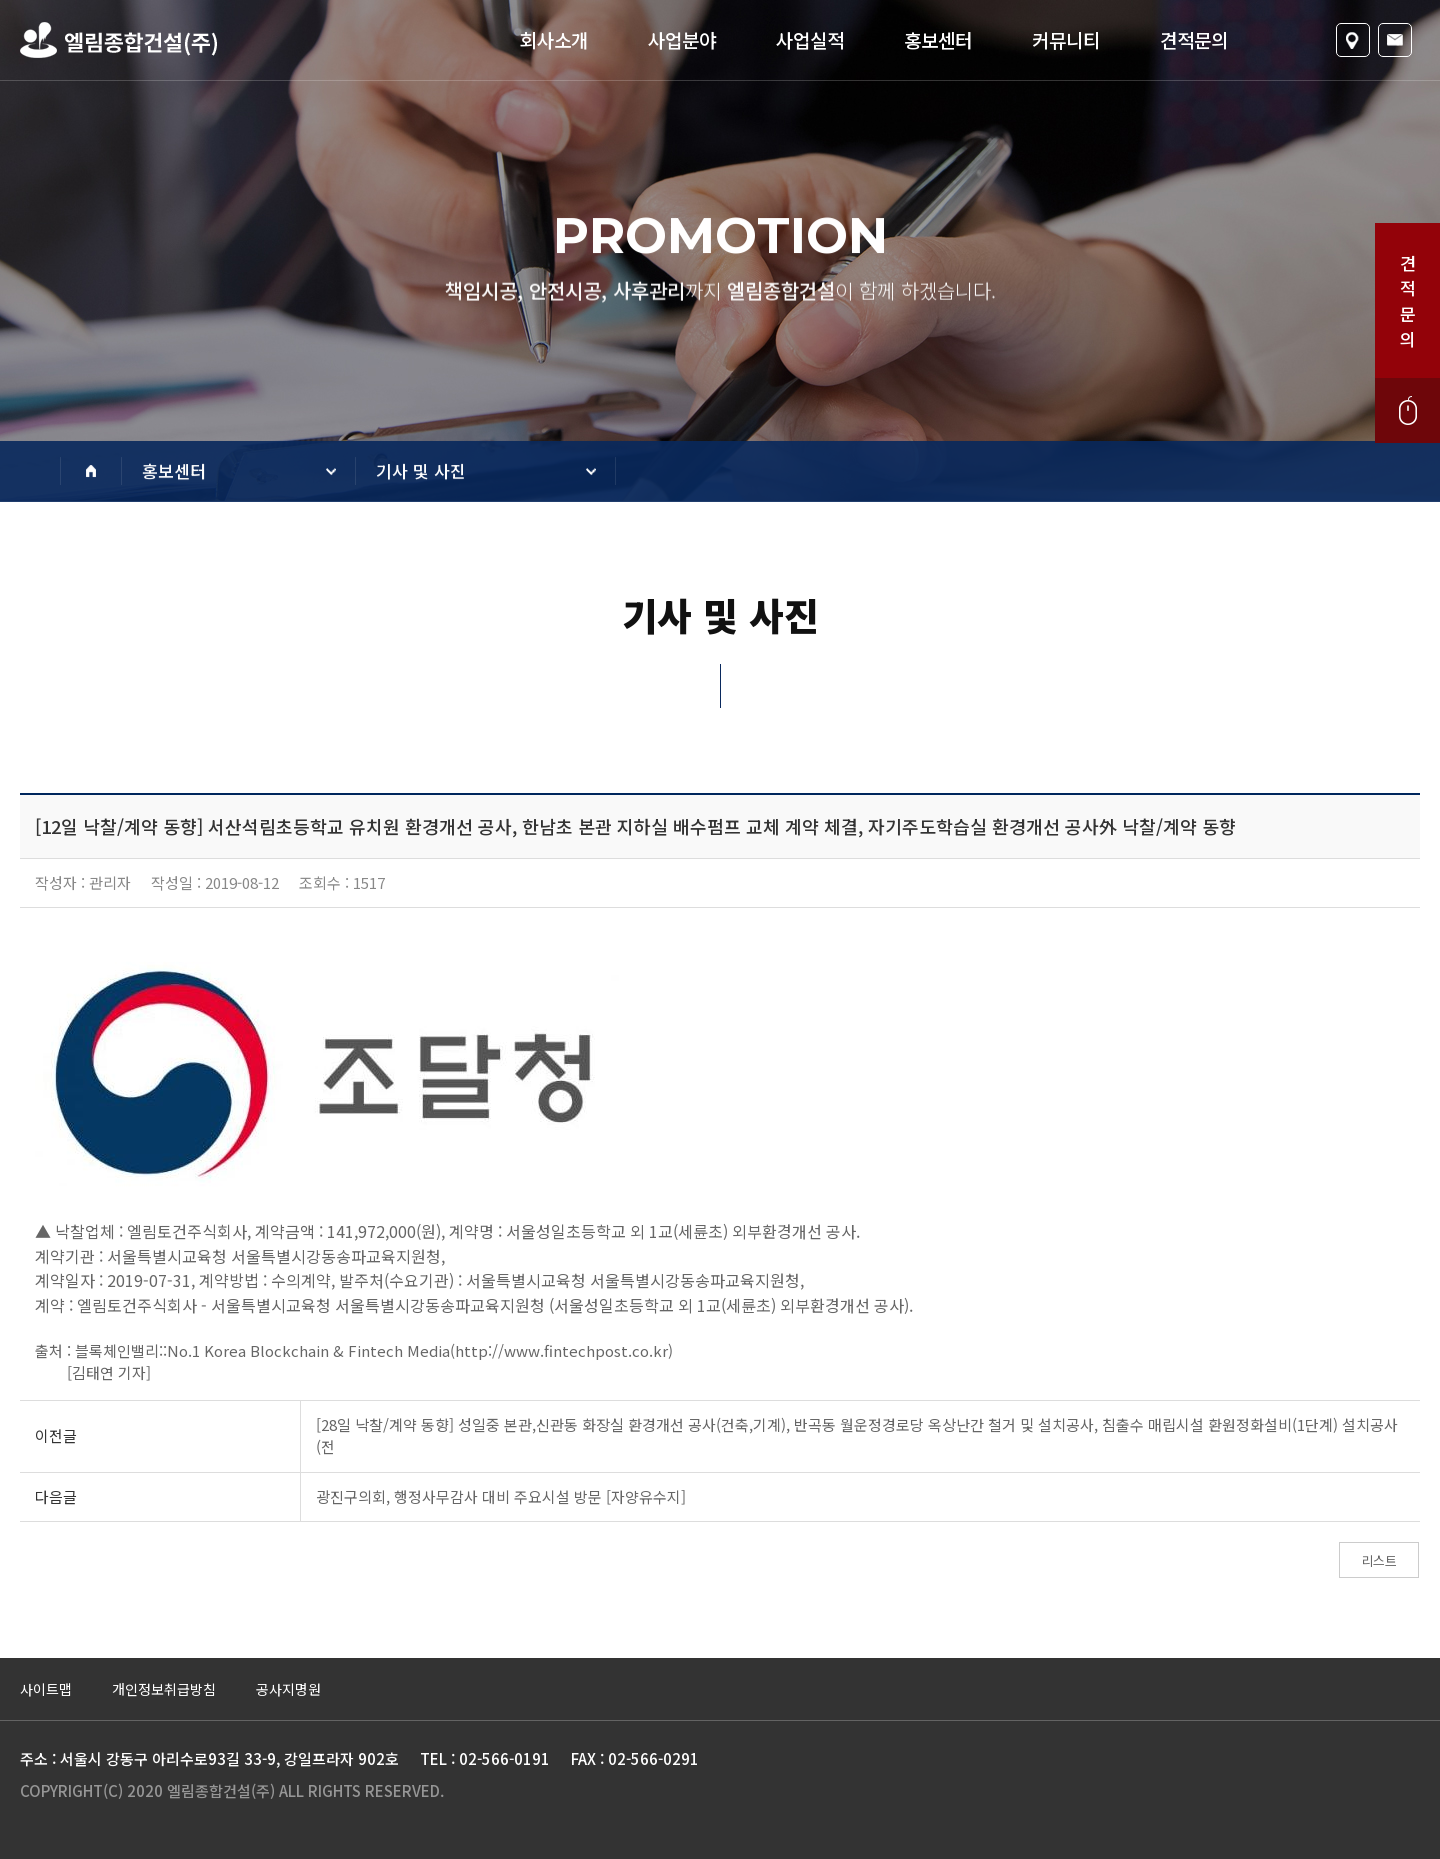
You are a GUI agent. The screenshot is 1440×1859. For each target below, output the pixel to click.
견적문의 (1194, 39)
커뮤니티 (1066, 39)
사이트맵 (46, 1689)
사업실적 (810, 39)
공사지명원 (288, 1689)
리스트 (1379, 1560)
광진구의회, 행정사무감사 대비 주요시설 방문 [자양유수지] (501, 1496)
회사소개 (554, 39)
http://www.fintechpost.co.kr (561, 1350)
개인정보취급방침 (164, 1689)
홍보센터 (938, 39)
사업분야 (682, 39)
